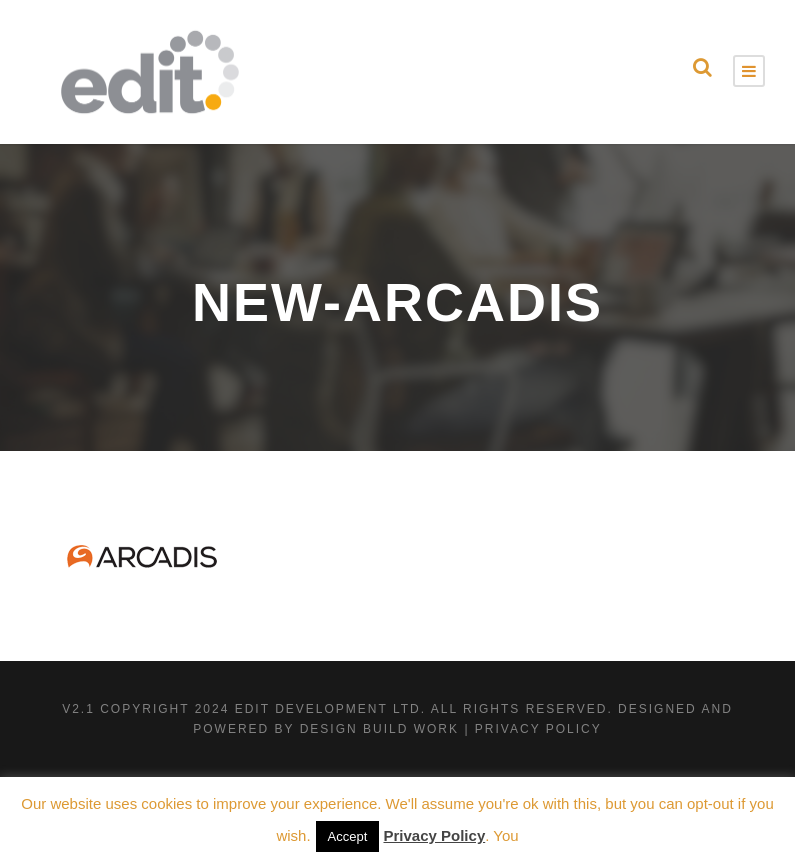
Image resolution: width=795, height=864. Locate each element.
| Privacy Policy (532, 729)
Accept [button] (348, 836)
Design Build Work (379, 729)
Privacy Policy (434, 835)
